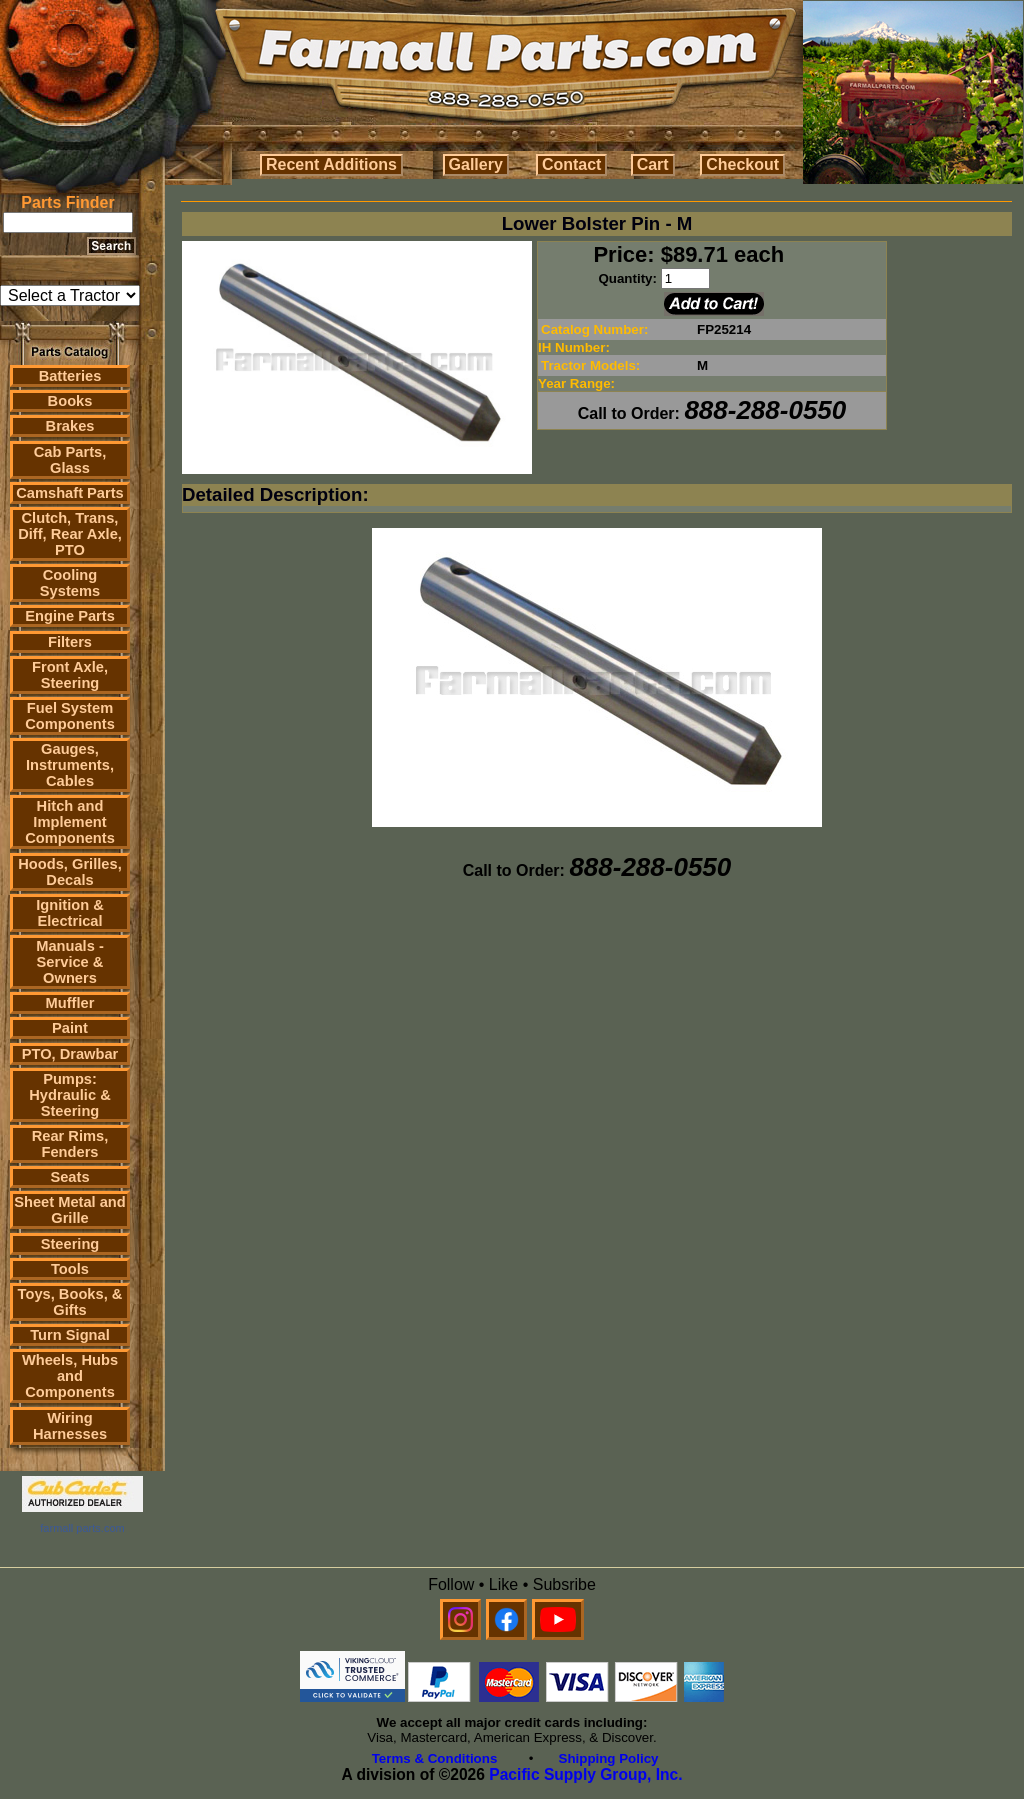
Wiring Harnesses (70, 1426)
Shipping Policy (609, 1758)
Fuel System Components (70, 716)
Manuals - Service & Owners (70, 962)
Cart (653, 164)
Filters (70, 642)
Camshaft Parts (70, 493)
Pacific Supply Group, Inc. (585, 1774)
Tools (70, 1269)
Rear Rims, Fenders (70, 1144)
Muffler (70, 1003)
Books (70, 401)
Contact (572, 164)
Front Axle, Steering (70, 675)
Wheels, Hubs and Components (70, 1376)
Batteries (70, 376)
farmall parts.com (82, 1528)
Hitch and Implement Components (70, 822)
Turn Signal (70, 1335)
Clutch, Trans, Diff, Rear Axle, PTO (70, 534)
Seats (69, 1177)
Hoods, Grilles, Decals (69, 872)
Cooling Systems (70, 583)
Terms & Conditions (435, 1758)
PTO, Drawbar (70, 1054)
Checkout (742, 164)
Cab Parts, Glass (70, 460)
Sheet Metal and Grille (70, 1210)
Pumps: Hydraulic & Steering (69, 1095)
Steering (70, 1244)
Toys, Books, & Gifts (70, 1302)
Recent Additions (331, 164)
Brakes (70, 426)
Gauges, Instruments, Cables (70, 765)
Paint (70, 1028)
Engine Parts (70, 616)
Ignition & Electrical (70, 913)
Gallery (476, 164)
